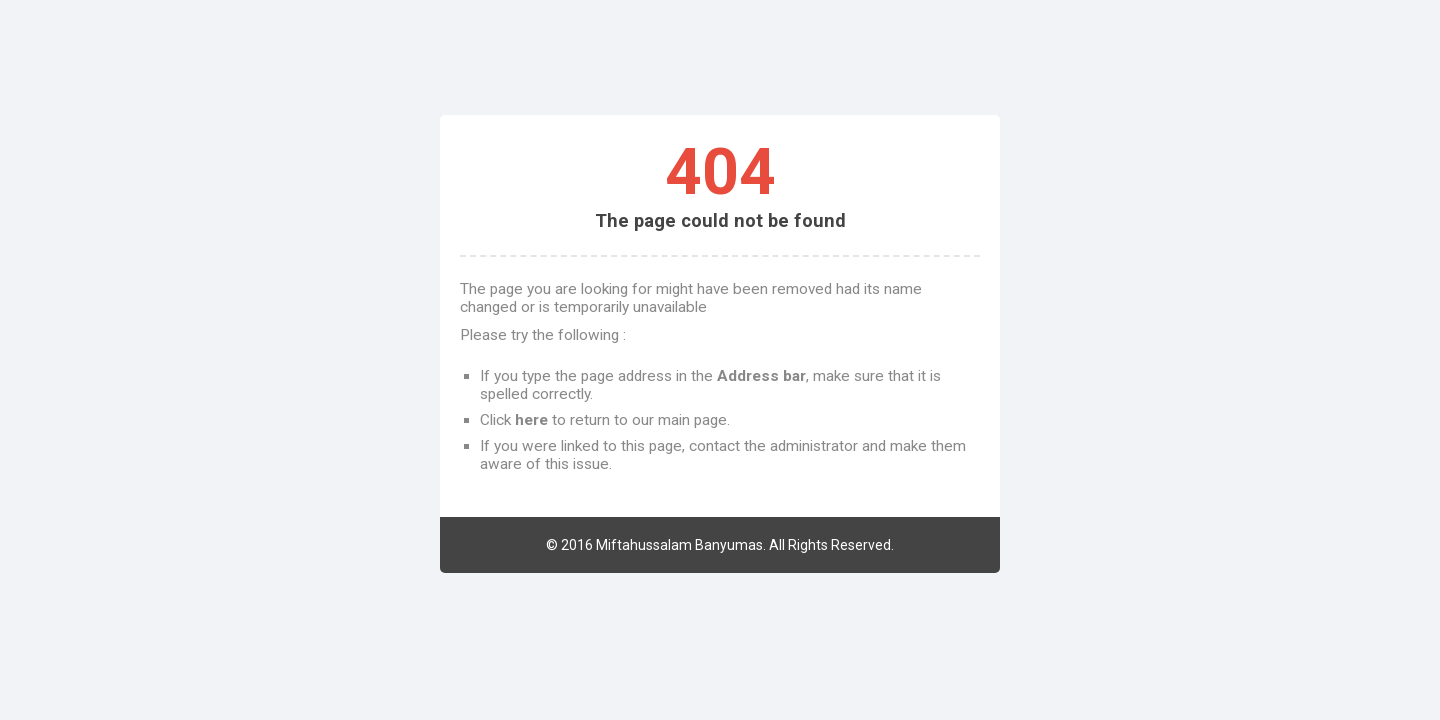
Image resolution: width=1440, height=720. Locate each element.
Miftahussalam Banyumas (679, 545)
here (531, 420)
